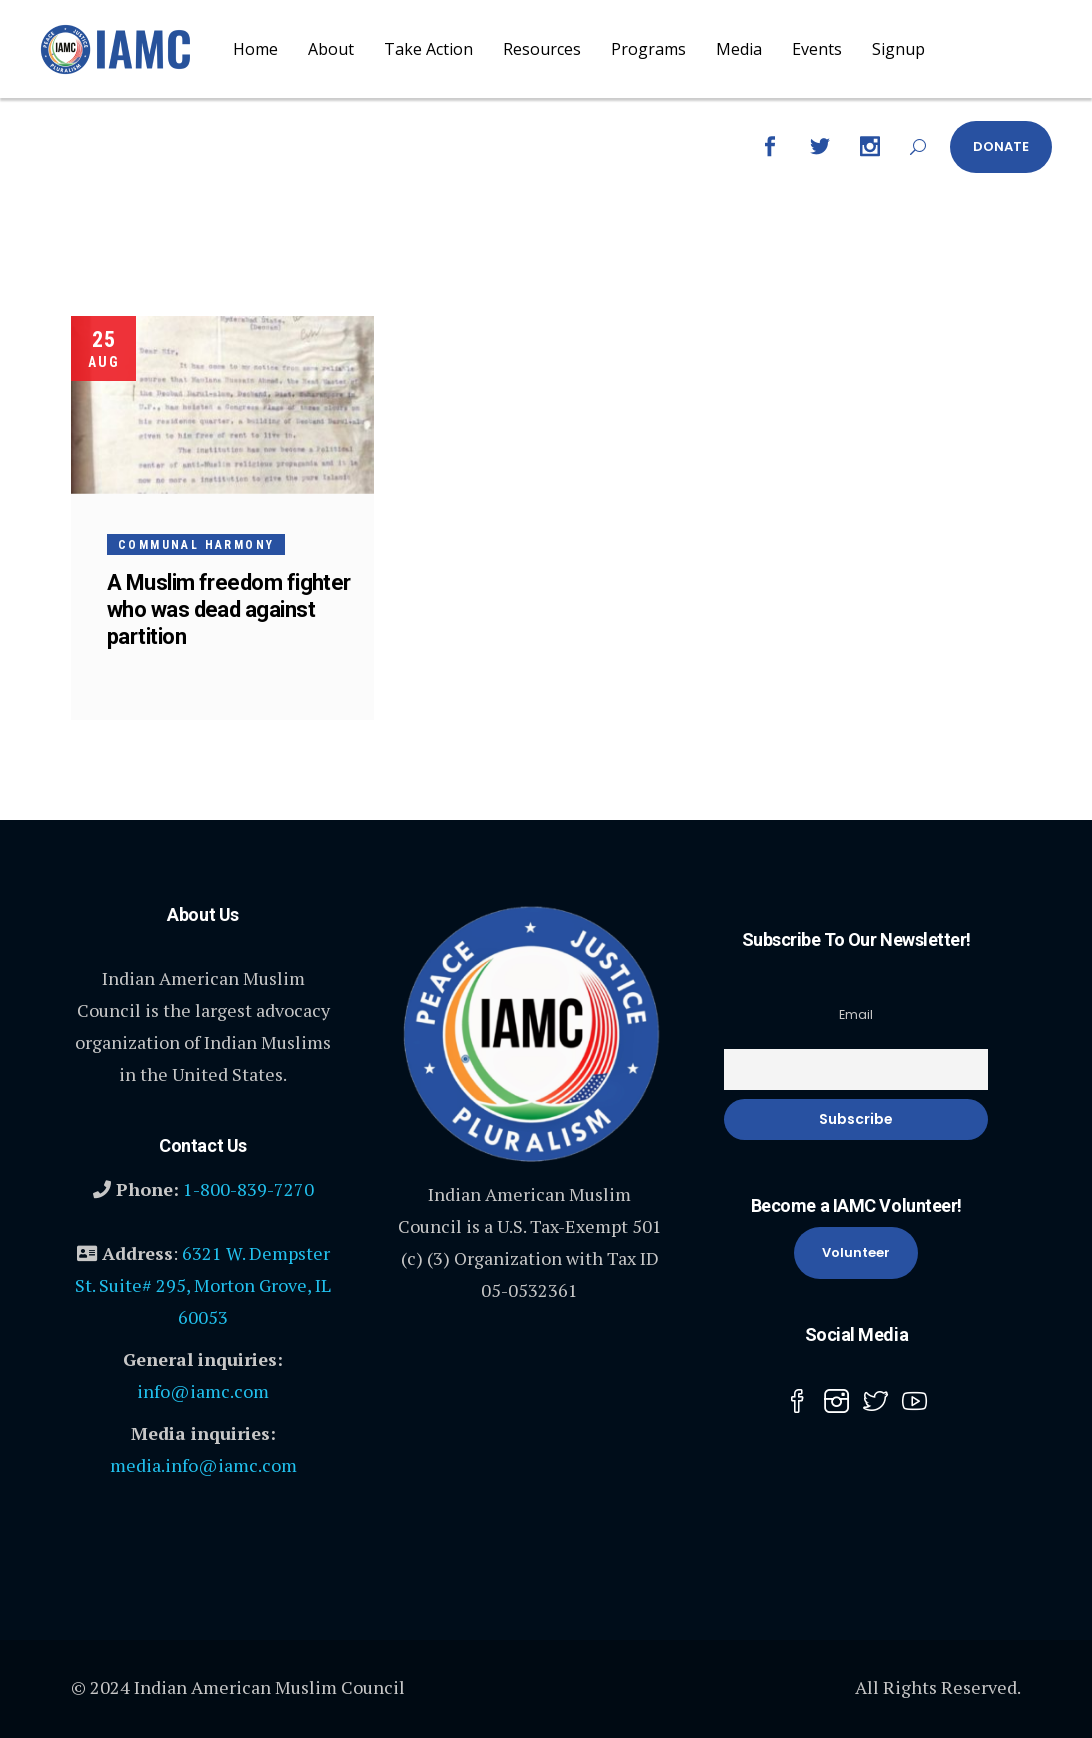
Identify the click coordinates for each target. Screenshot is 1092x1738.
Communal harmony (196, 545)
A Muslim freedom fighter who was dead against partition (229, 609)
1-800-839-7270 (248, 1189)
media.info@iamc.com (203, 1465)
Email (856, 1014)
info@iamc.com (203, 1391)
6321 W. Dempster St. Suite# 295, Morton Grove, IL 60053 (203, 1285)
